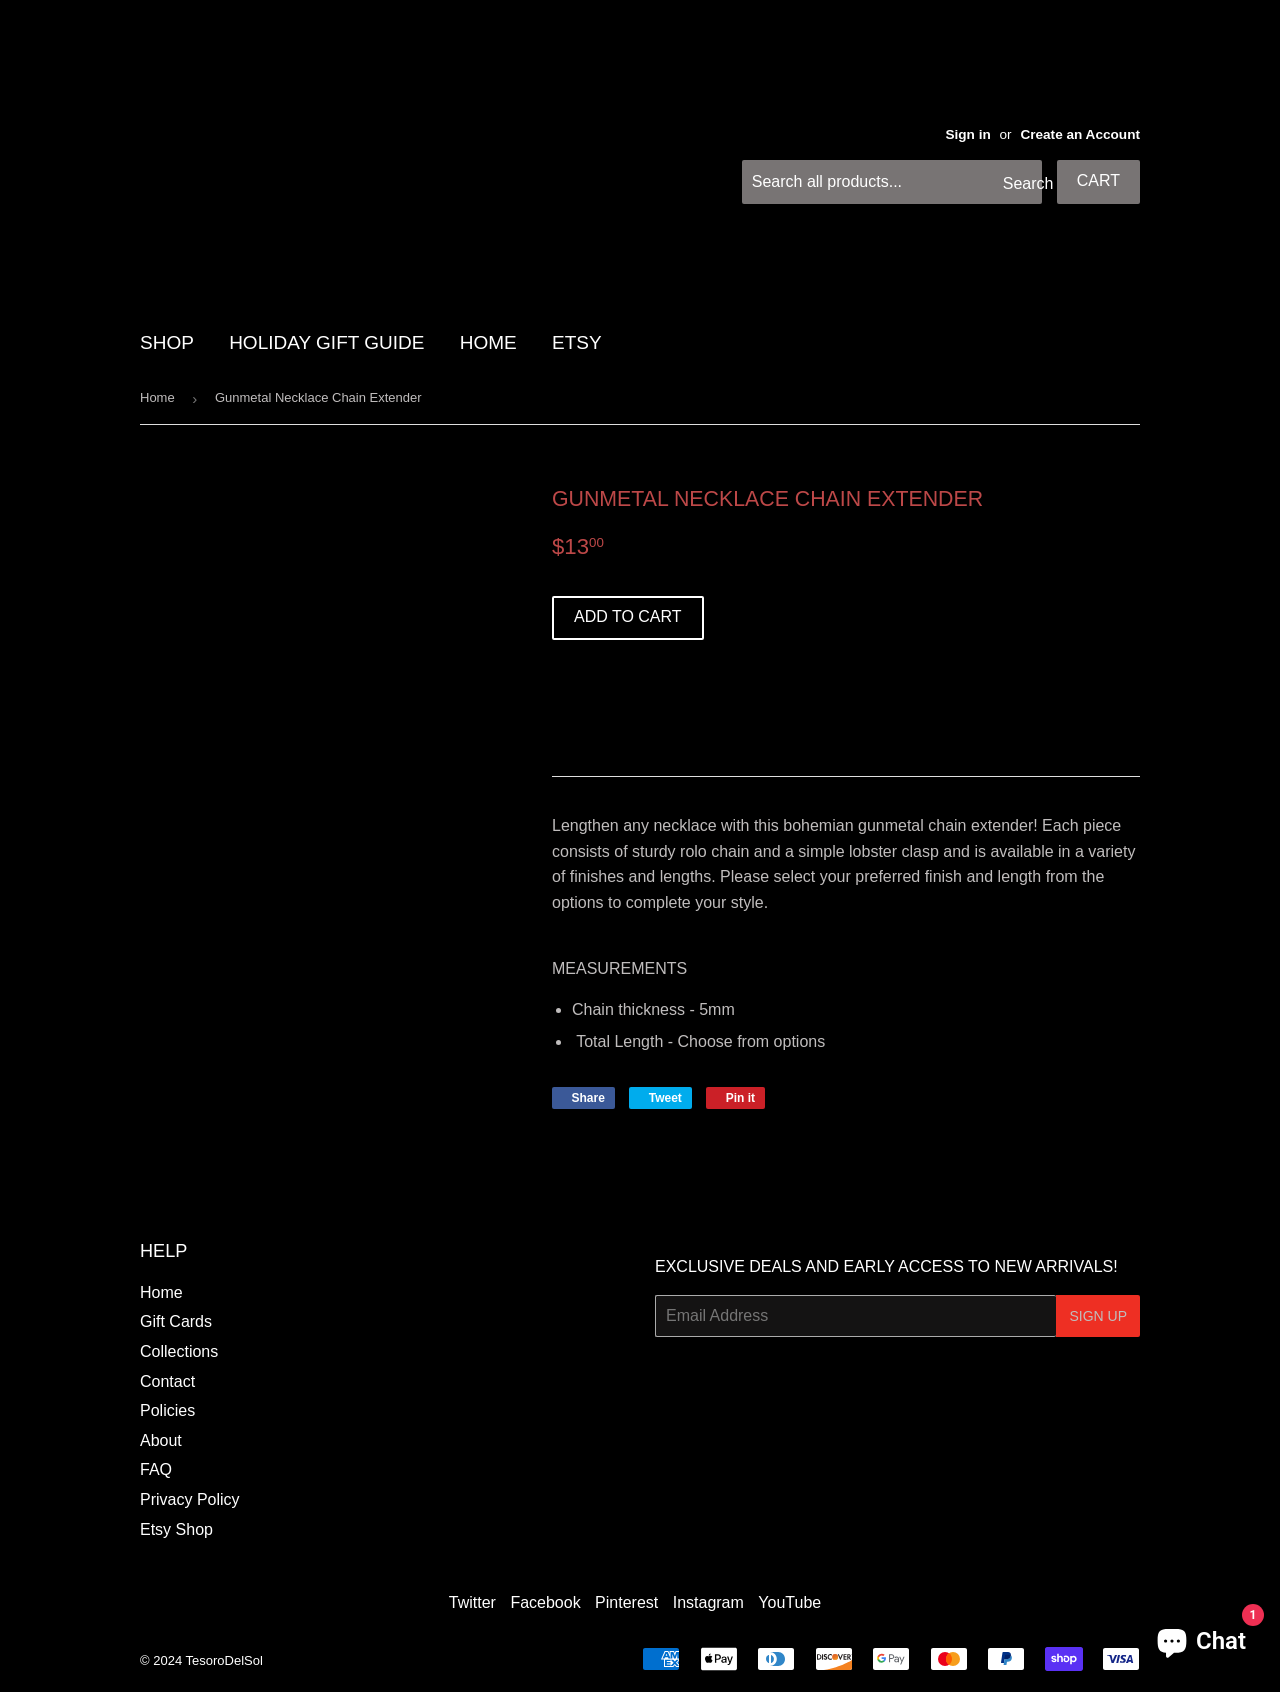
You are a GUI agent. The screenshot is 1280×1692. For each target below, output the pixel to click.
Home (157, 397)
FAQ (156, 1469)
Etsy (577, 342)
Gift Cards (176, 1321)
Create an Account (1080, 134)
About (161, 1440)
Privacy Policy (190, 1499)
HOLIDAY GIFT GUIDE (326, 342)
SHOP (167, 342)
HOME (488, 342)
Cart (1098, 180)
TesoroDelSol (224, 1660)
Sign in (967, 134)
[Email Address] (855, 1316)
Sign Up (1098, 1316)
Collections (179, 1351)
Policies (167, 1410)
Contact (167, 1381)
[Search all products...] (892, 182)
